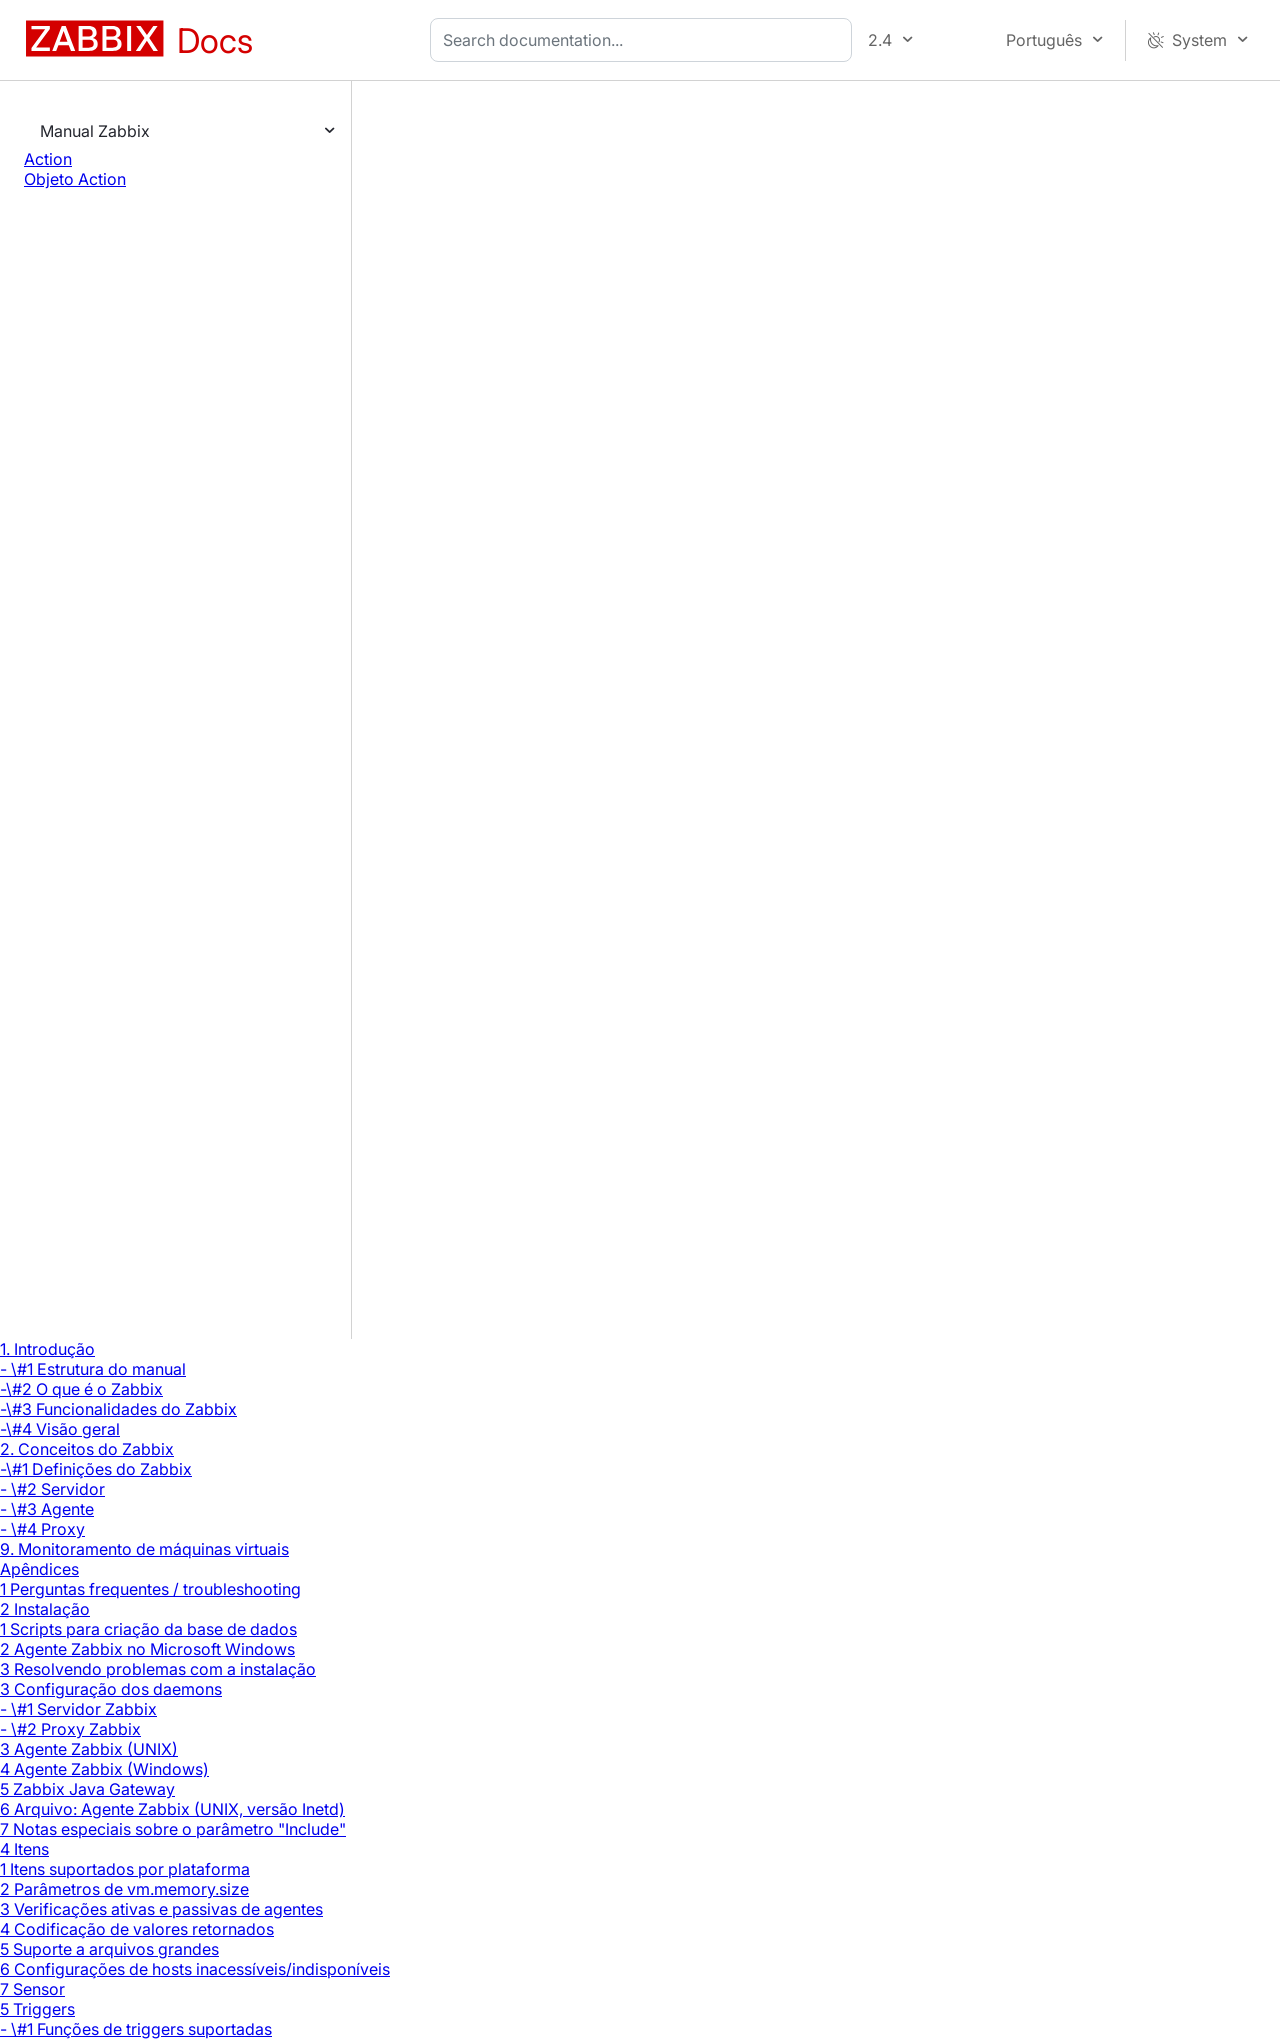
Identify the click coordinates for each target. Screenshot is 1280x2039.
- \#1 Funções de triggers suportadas (136, 2029)
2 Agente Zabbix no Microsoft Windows (147, 1649)
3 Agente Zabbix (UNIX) (89, 1749)
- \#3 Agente (47, 1509)
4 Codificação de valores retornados (137, 1929)
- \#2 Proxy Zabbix (70, 1729)
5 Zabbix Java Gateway (87, 1789)
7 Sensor (32, 1989)
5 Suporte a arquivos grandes (109, 1949)
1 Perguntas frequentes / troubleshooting (150, 1589)
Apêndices (39, 1569)
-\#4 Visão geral (60, 1429)
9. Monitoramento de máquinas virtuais (144, 1549)
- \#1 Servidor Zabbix (78, 1709)
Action (48, 159)
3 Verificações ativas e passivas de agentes (161, 1909)
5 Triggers (37, 2009)
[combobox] (645, 40)
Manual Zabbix (95, 131)
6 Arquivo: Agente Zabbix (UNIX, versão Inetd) (172, 1809)
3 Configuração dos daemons (111, 1689)
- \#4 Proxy (42, 1529)
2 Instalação (45, 1609)
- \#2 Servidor (52, 1489)
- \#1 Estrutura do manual (93, 1369)
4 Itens (24, 1849)
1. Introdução (47, 1349)
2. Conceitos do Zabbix (87, 1449)
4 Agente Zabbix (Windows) (104, 1769)
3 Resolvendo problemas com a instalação (158, 1669)
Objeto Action (75, 179)
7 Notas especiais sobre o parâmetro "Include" (173, 1829)
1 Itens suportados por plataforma (125, 1869)
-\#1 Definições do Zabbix (96, 1469)
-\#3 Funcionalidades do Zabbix (118, 1409)
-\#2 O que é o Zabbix (81, 1389)
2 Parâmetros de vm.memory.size (124, 1889)
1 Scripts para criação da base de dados (148, 1629)
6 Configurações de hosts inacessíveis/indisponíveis (195, 1969)
